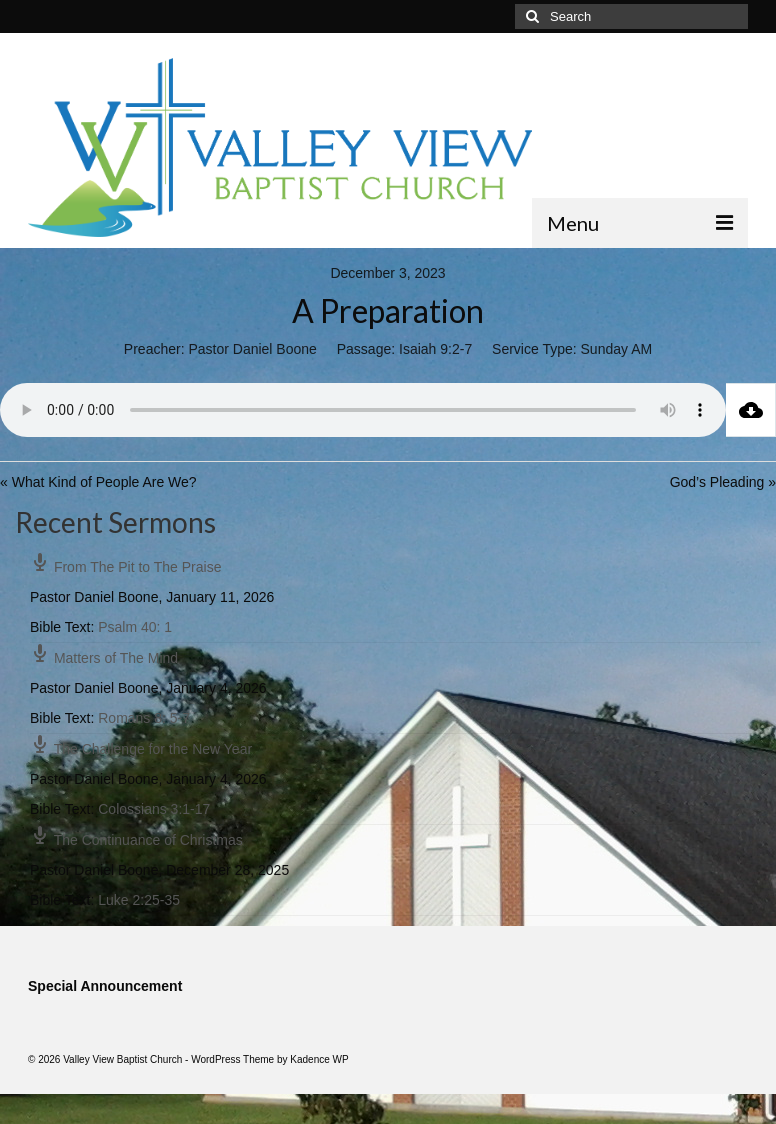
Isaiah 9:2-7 (435, 349)
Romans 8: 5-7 (144, 718)
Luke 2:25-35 (139, 900)
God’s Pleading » (723, 482)
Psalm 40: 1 (135, 627)
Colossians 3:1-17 (154, 809)
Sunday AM (617, 349)
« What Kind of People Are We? (98, 482)
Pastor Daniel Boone (252, 349)
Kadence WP (319, 1059)
